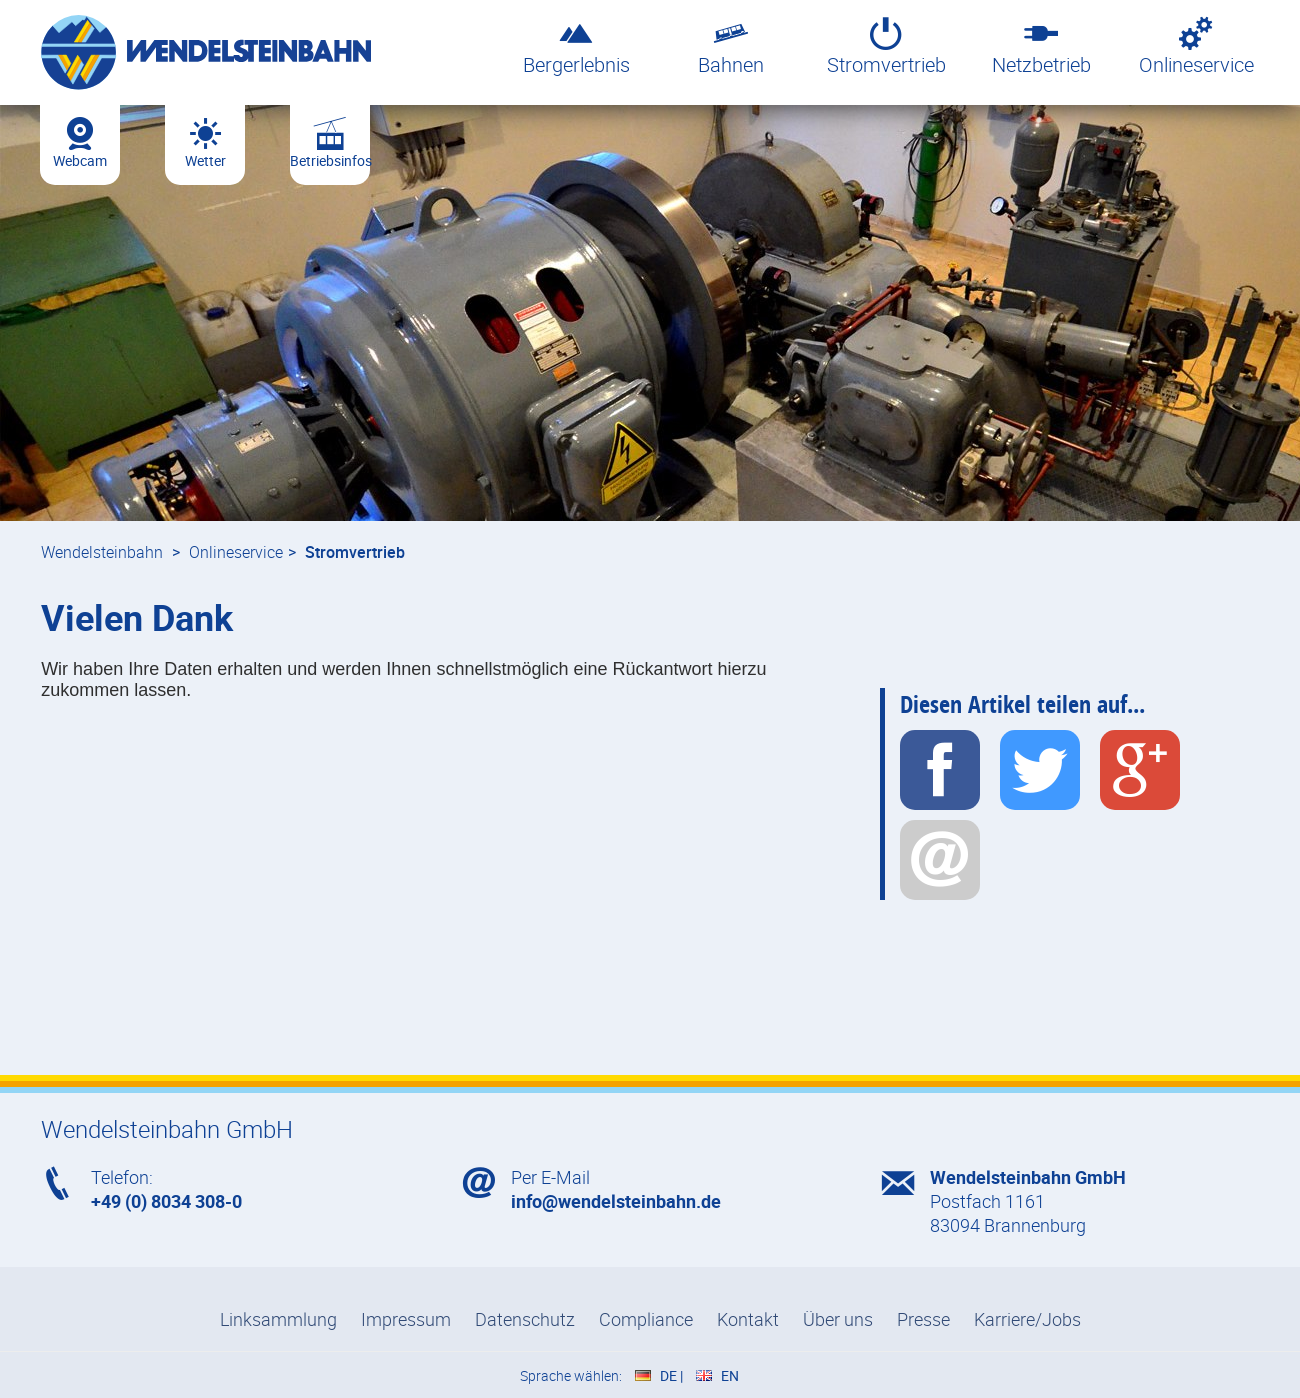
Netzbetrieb (1041, 46)
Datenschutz (525, 1319)
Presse (923, 1319)
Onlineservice (1196, 46)
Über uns (838, 1319)
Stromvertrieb (886, 46)
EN (730, 1376)
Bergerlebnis (576, 46)
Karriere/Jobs (1027, 1319)
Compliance (646, 1319)
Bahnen (731, 46)
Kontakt (748, 1319)
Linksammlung (278, 1319)
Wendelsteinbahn (102, 552)
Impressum (406, 1319)
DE (668, 1376)
